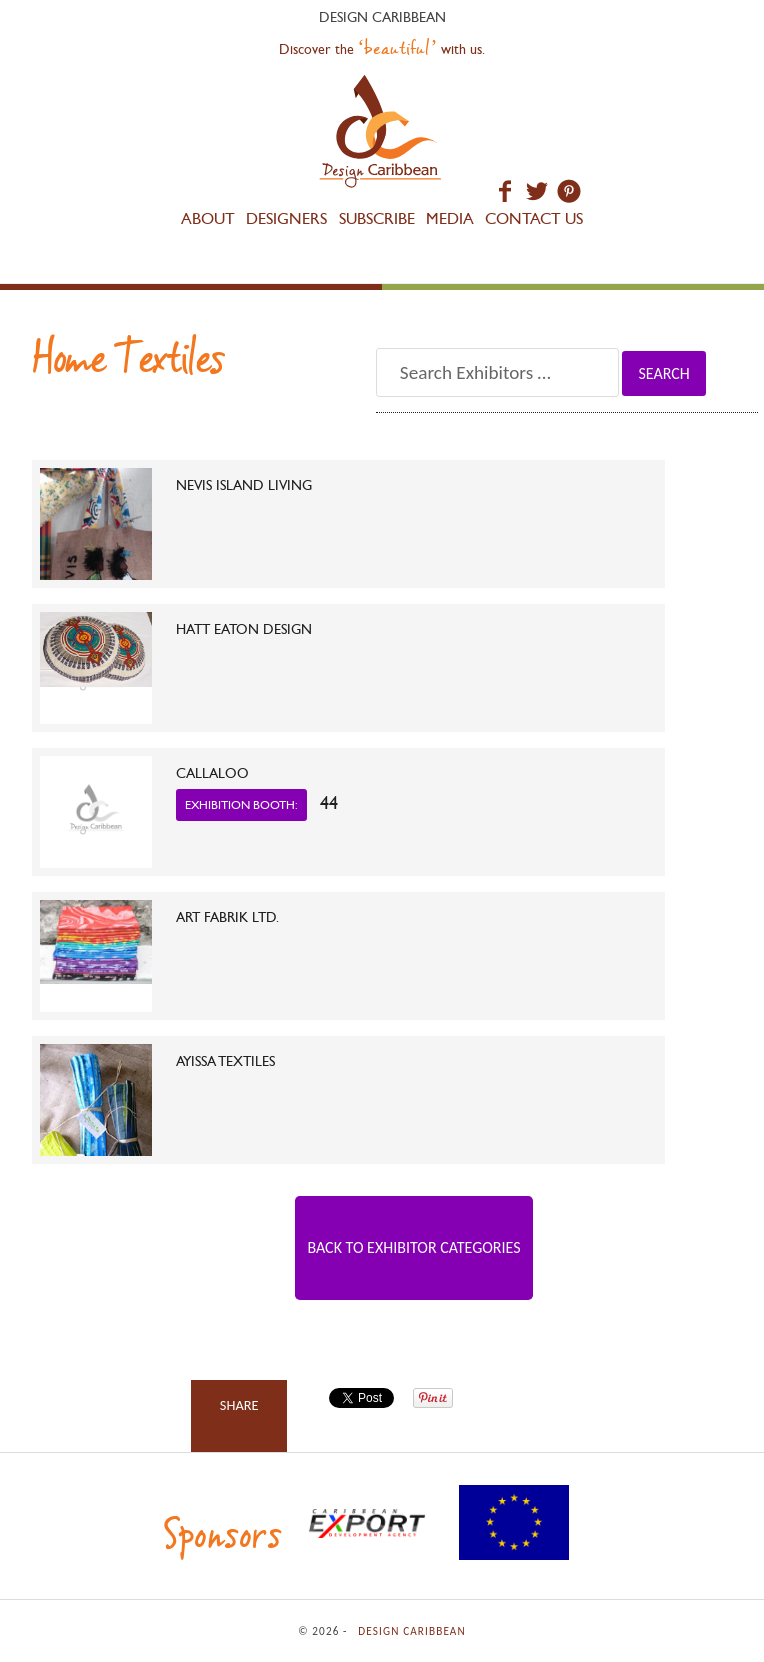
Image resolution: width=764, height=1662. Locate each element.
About (208, 218)
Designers (286, 218)
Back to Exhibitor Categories (413, 1247)
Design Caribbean (382, 133)
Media (450, 218)
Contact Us (534, 218)
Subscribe (377, 218)
